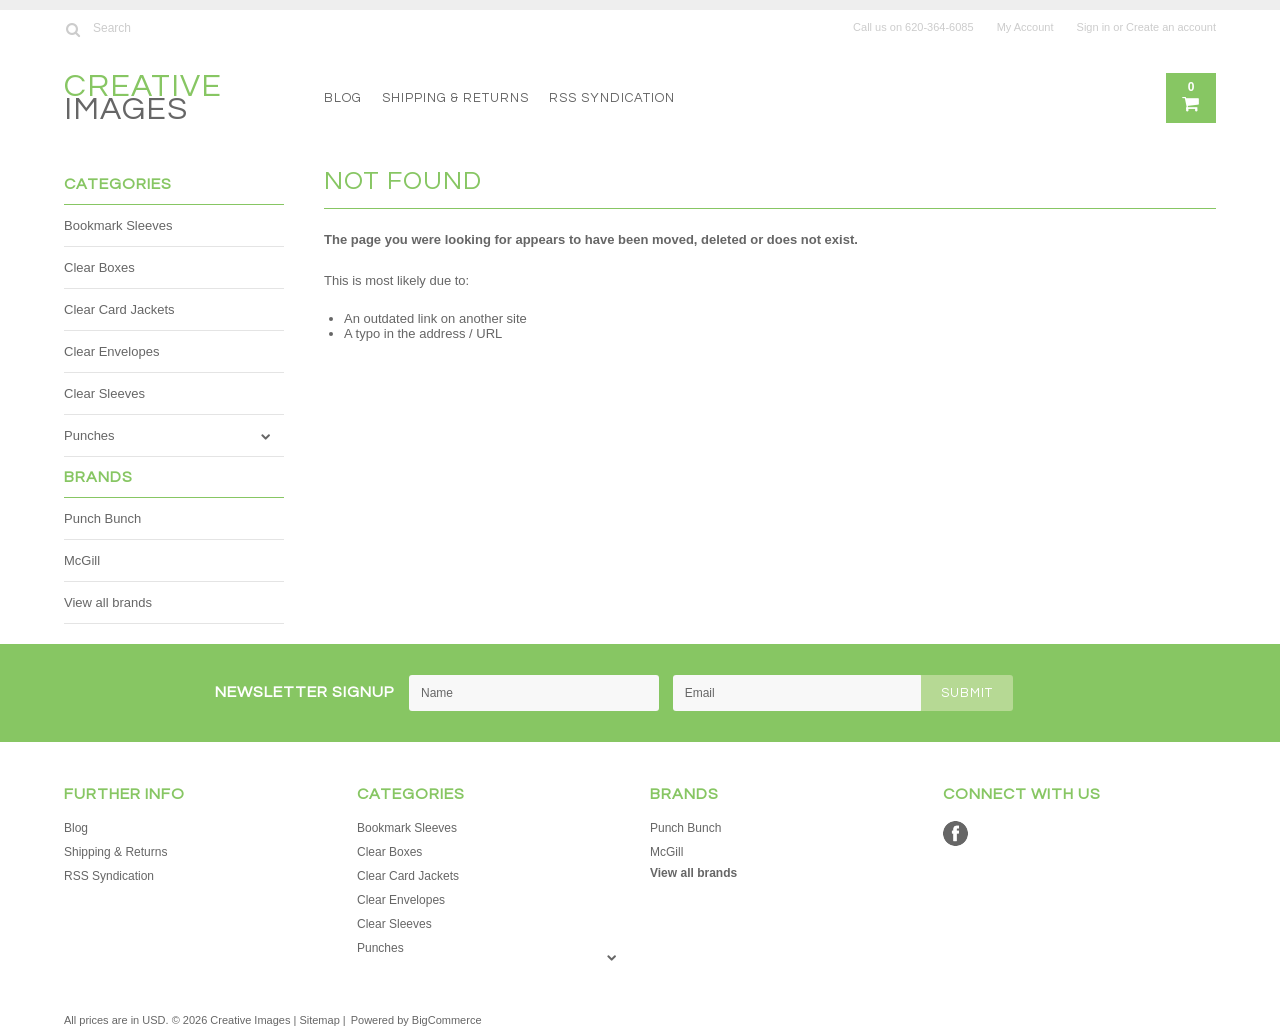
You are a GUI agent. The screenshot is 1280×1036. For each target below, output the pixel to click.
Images (143, 100)
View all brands (108, 602)
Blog (343, 98)
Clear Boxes (99, 267)
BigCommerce (447, 1020)
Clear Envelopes (111, 351)
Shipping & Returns (455, 98)
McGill (82, 560)
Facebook (955, 833)
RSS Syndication (612, 98)
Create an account (1171, 27)
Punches (89, 435)
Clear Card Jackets (119, 309)
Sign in (1094, 27)
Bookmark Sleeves (118, 225)
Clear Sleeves (104, 393)
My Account (1025, 27)
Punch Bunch (102, 518)
